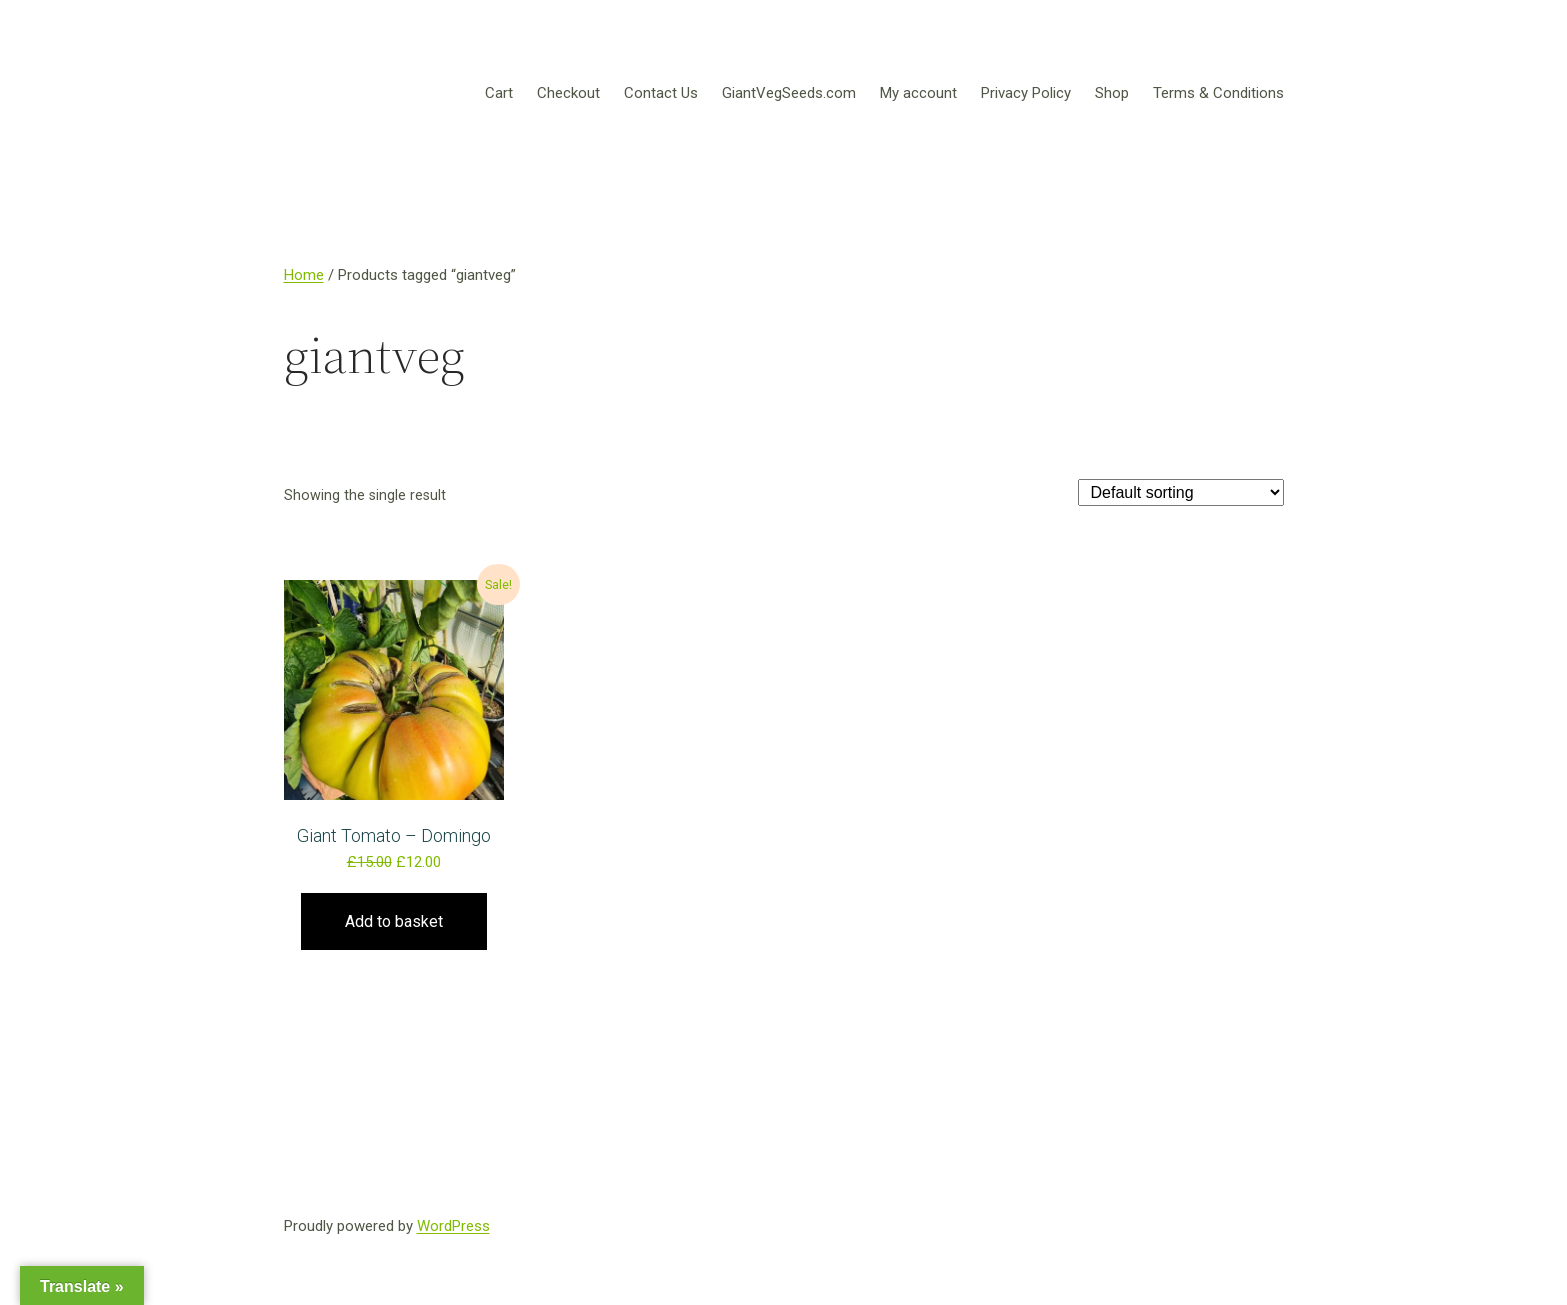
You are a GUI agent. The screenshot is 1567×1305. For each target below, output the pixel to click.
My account (918, 93)
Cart (499, 93)
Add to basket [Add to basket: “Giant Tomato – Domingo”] (394, 921)
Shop (1112, 93)
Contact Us (661, 93)
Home (304, 275)
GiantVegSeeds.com (789, 93)
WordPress (453, 1226)
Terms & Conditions (1218, 93)
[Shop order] (1181, 492)
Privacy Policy (1026, 93)
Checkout (568, 93)
